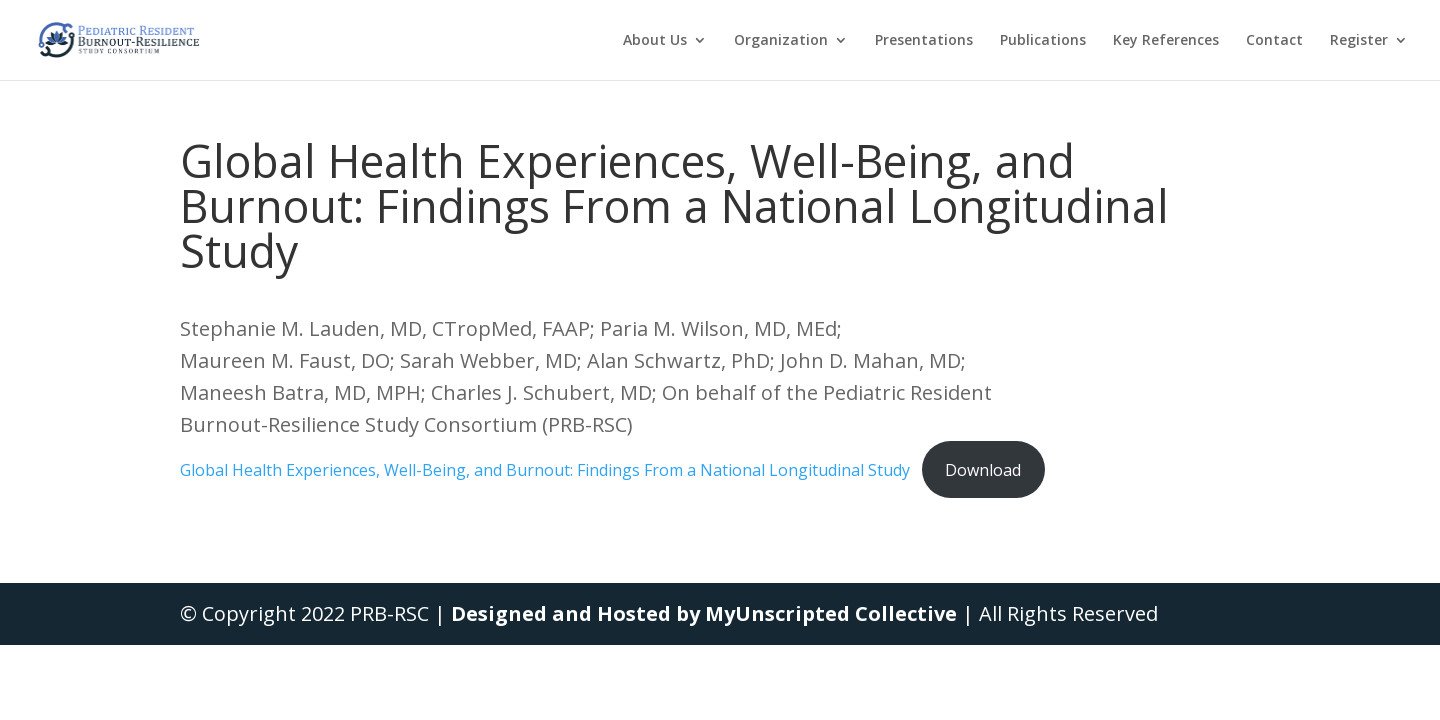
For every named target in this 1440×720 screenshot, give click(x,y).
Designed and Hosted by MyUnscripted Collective (704, 613)
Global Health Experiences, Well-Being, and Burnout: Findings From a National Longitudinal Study (545, 470)
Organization (781, 41)
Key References (1166, 41)
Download (983, 470)
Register (1359, 41)
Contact (1274, 41)
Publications (1043, 41)
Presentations (924, 41)
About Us (655, 41)
